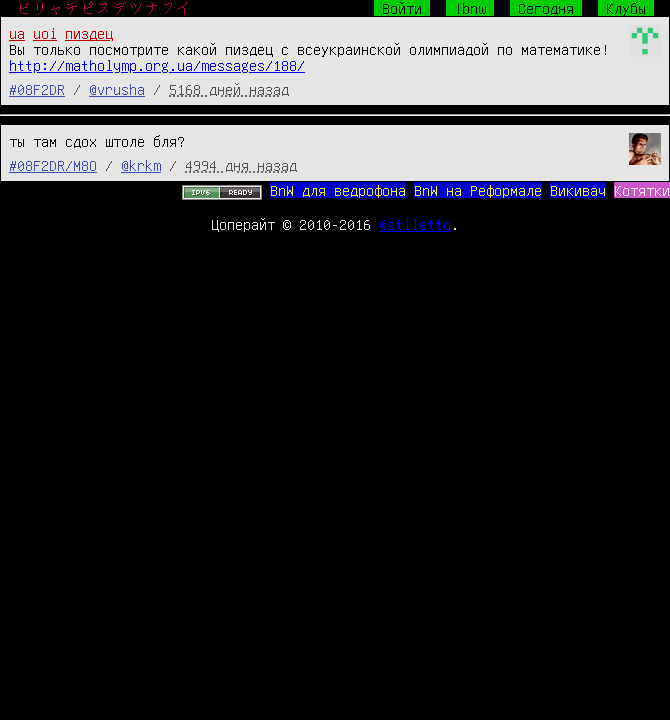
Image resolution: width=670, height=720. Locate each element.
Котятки (642, 190)
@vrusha (117, 89)
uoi (45, 33)
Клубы (626, 8)
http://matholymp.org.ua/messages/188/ (157, 65)
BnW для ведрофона (338, 190)
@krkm (141, 165)
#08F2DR (37, 89)
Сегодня (546, 8)
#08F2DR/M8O (53, 165)
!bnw (470, 8)
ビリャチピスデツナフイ (104, 8)
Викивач (578, 190)
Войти (402, 8)
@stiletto (415, 224)
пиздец (89, 33)
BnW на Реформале (478, 190)
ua (17, 33)
